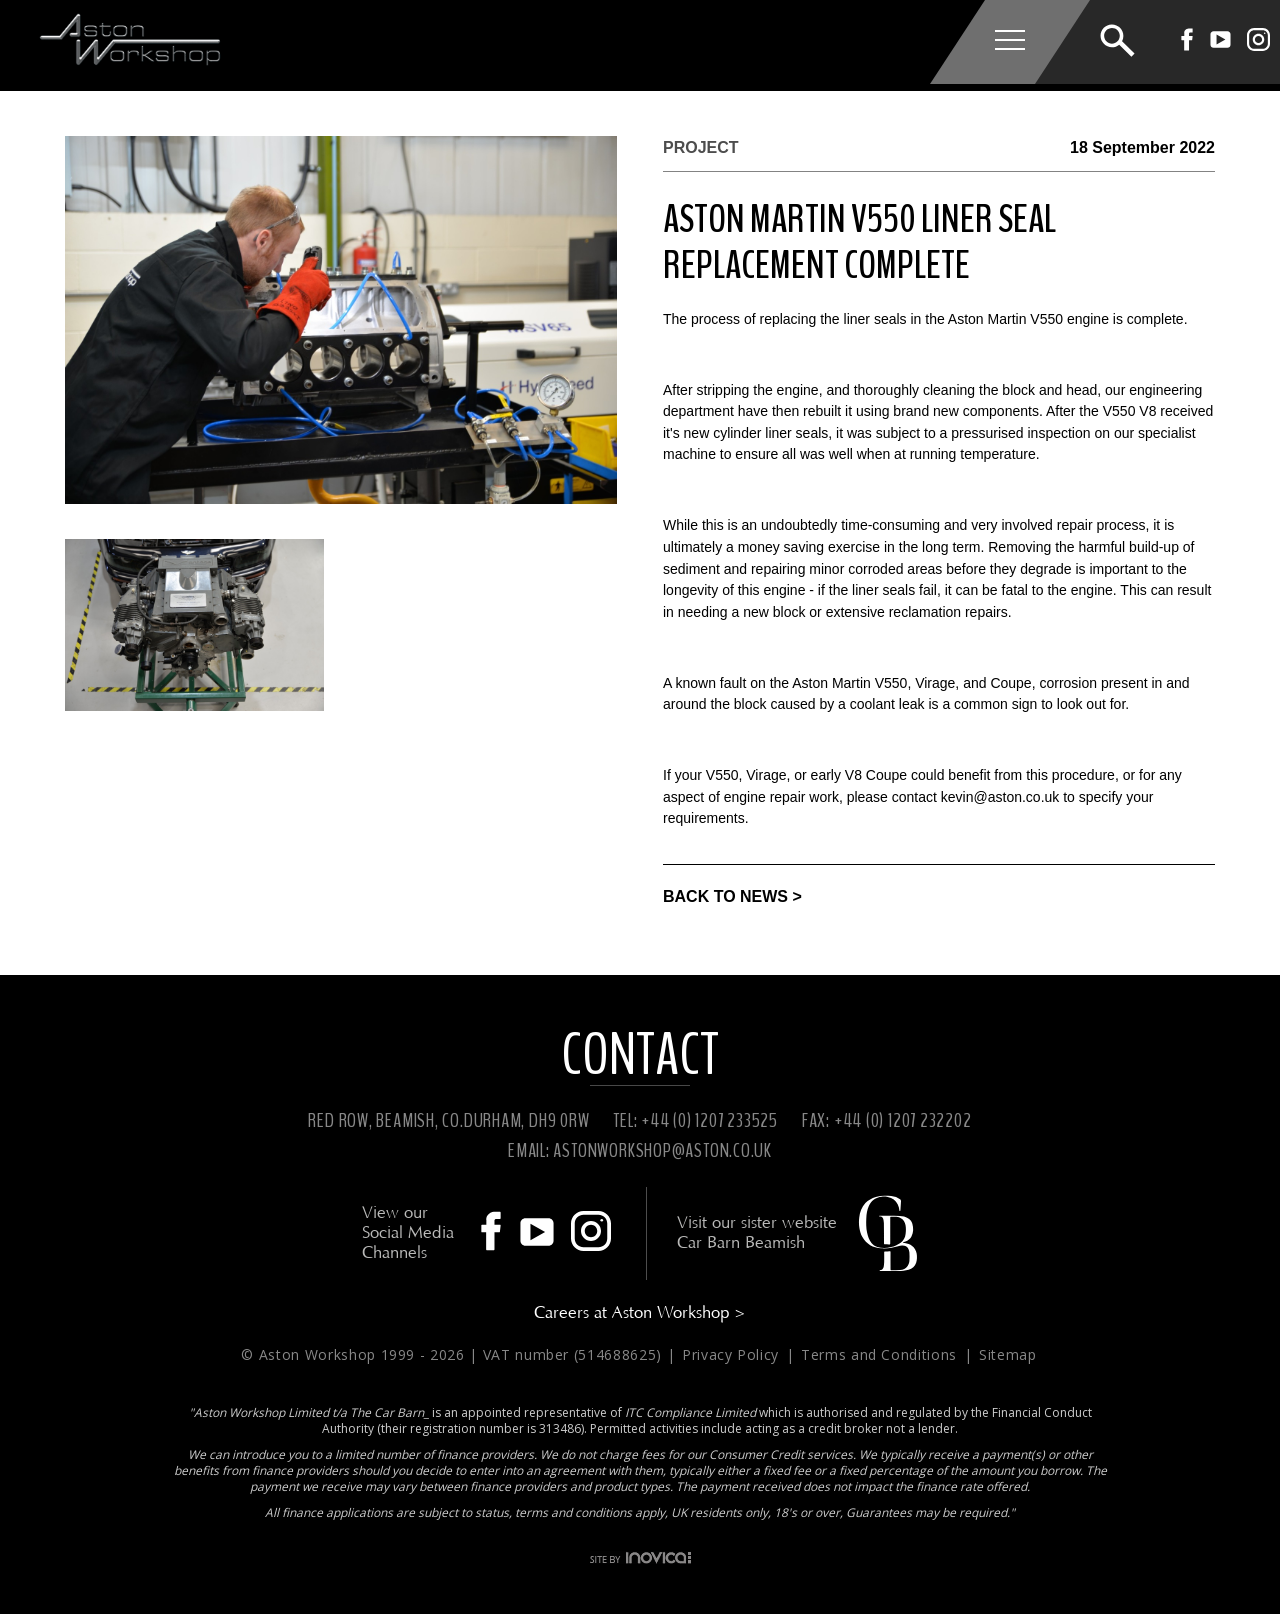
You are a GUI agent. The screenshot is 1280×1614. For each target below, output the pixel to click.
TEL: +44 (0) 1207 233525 (695, 1120)
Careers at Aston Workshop (640, 1312)
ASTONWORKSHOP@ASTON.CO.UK (662, 1150)
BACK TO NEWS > (732, 896)
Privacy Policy (733, 1354)
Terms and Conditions (881, 1354)
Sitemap (1008, 1354)
